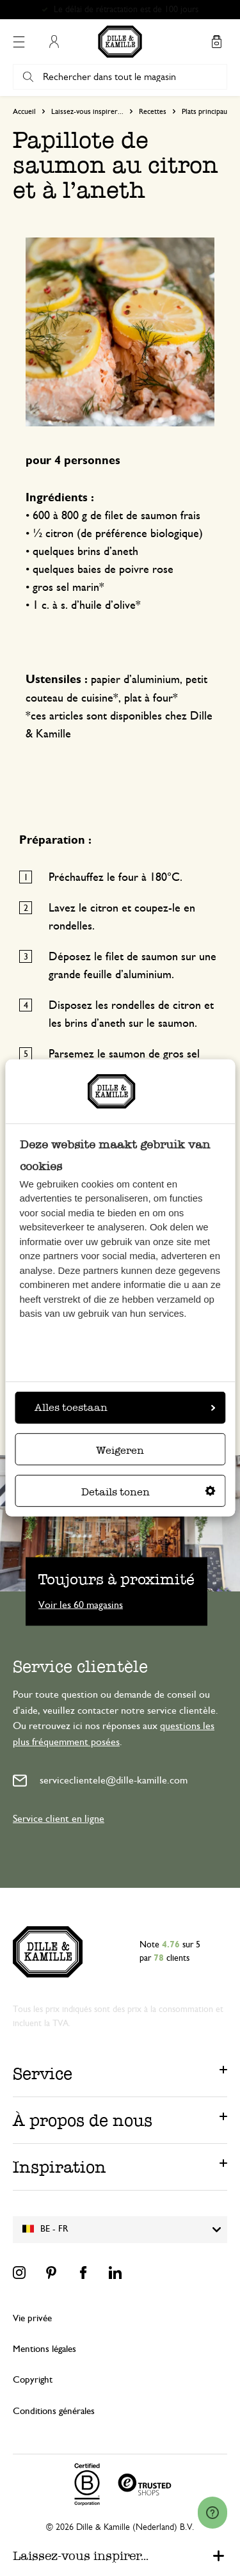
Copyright (32, 2380)
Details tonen (148, 1492)
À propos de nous (82, 2120)
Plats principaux (206, 111)
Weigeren (120, 1450)
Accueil (24, 111)
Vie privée (32, 2318)
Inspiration (59, 2167)
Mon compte (54, 41)
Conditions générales (54, 2411)
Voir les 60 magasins (80, 1604)
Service (42, 2073)
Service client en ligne (58, 1819)
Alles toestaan (125, 1407)
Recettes (152, 111)
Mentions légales (44, 2349)
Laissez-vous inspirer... (87, 111)
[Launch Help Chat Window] (212, 2513)
